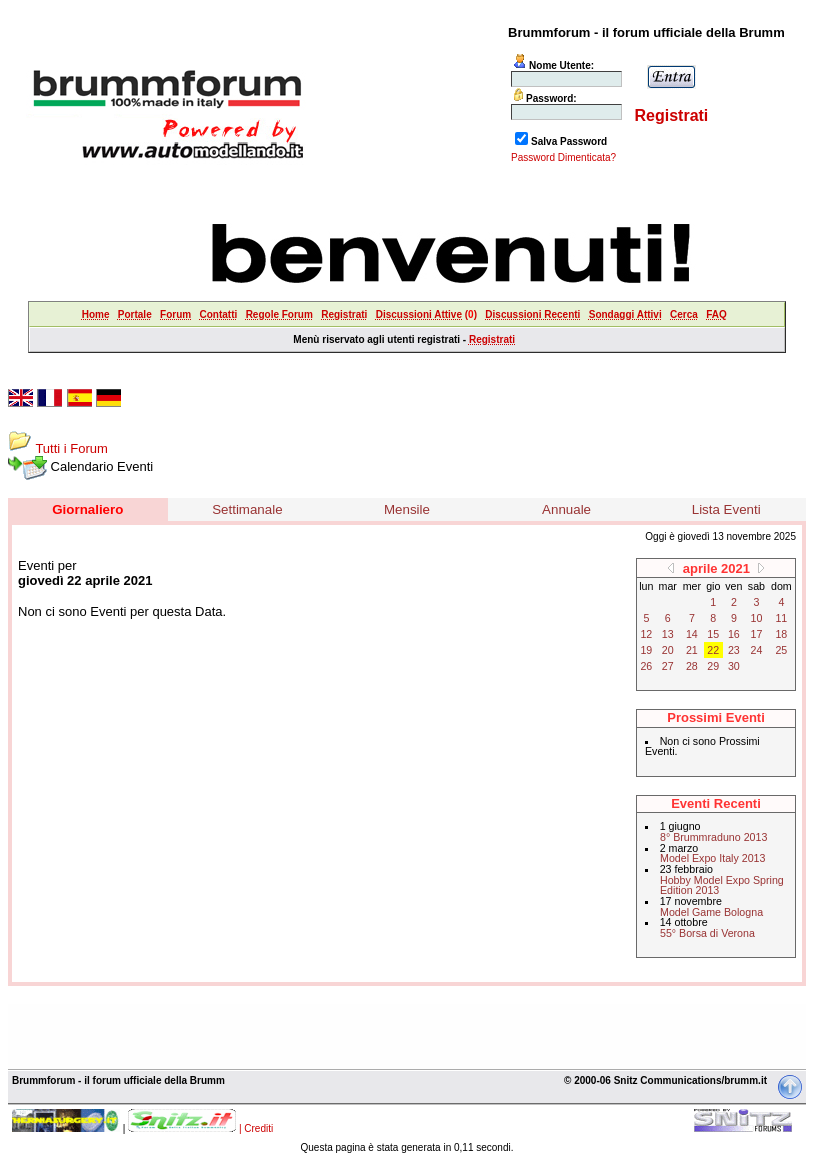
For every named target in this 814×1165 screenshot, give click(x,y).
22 (713, 650)
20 (668, 650)
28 (692, 666)
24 (757, 650)
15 (713, 634)
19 (646, 650)
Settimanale (247, 509)
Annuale (566, 509)
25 (781, 650)
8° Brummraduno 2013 (713, 837)
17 (757, 634)
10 (757, 618)
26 (646, 666)
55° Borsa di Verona (707, 933)
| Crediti (256, 1128)
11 (781, 618)
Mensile (407, 509)
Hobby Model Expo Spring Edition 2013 (722, 885)
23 (734, 650)
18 (781, 634)
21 (692, 650)
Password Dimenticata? (563, 157)
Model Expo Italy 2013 (712, 858)
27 (668, 666)
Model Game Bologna (711, 912)
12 (646, 634)
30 (734, 666)
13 (668, 634)
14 (692, 634)
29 (713, 666)
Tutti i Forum (71, 448)
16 (734, 634)
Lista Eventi (726, 509)
